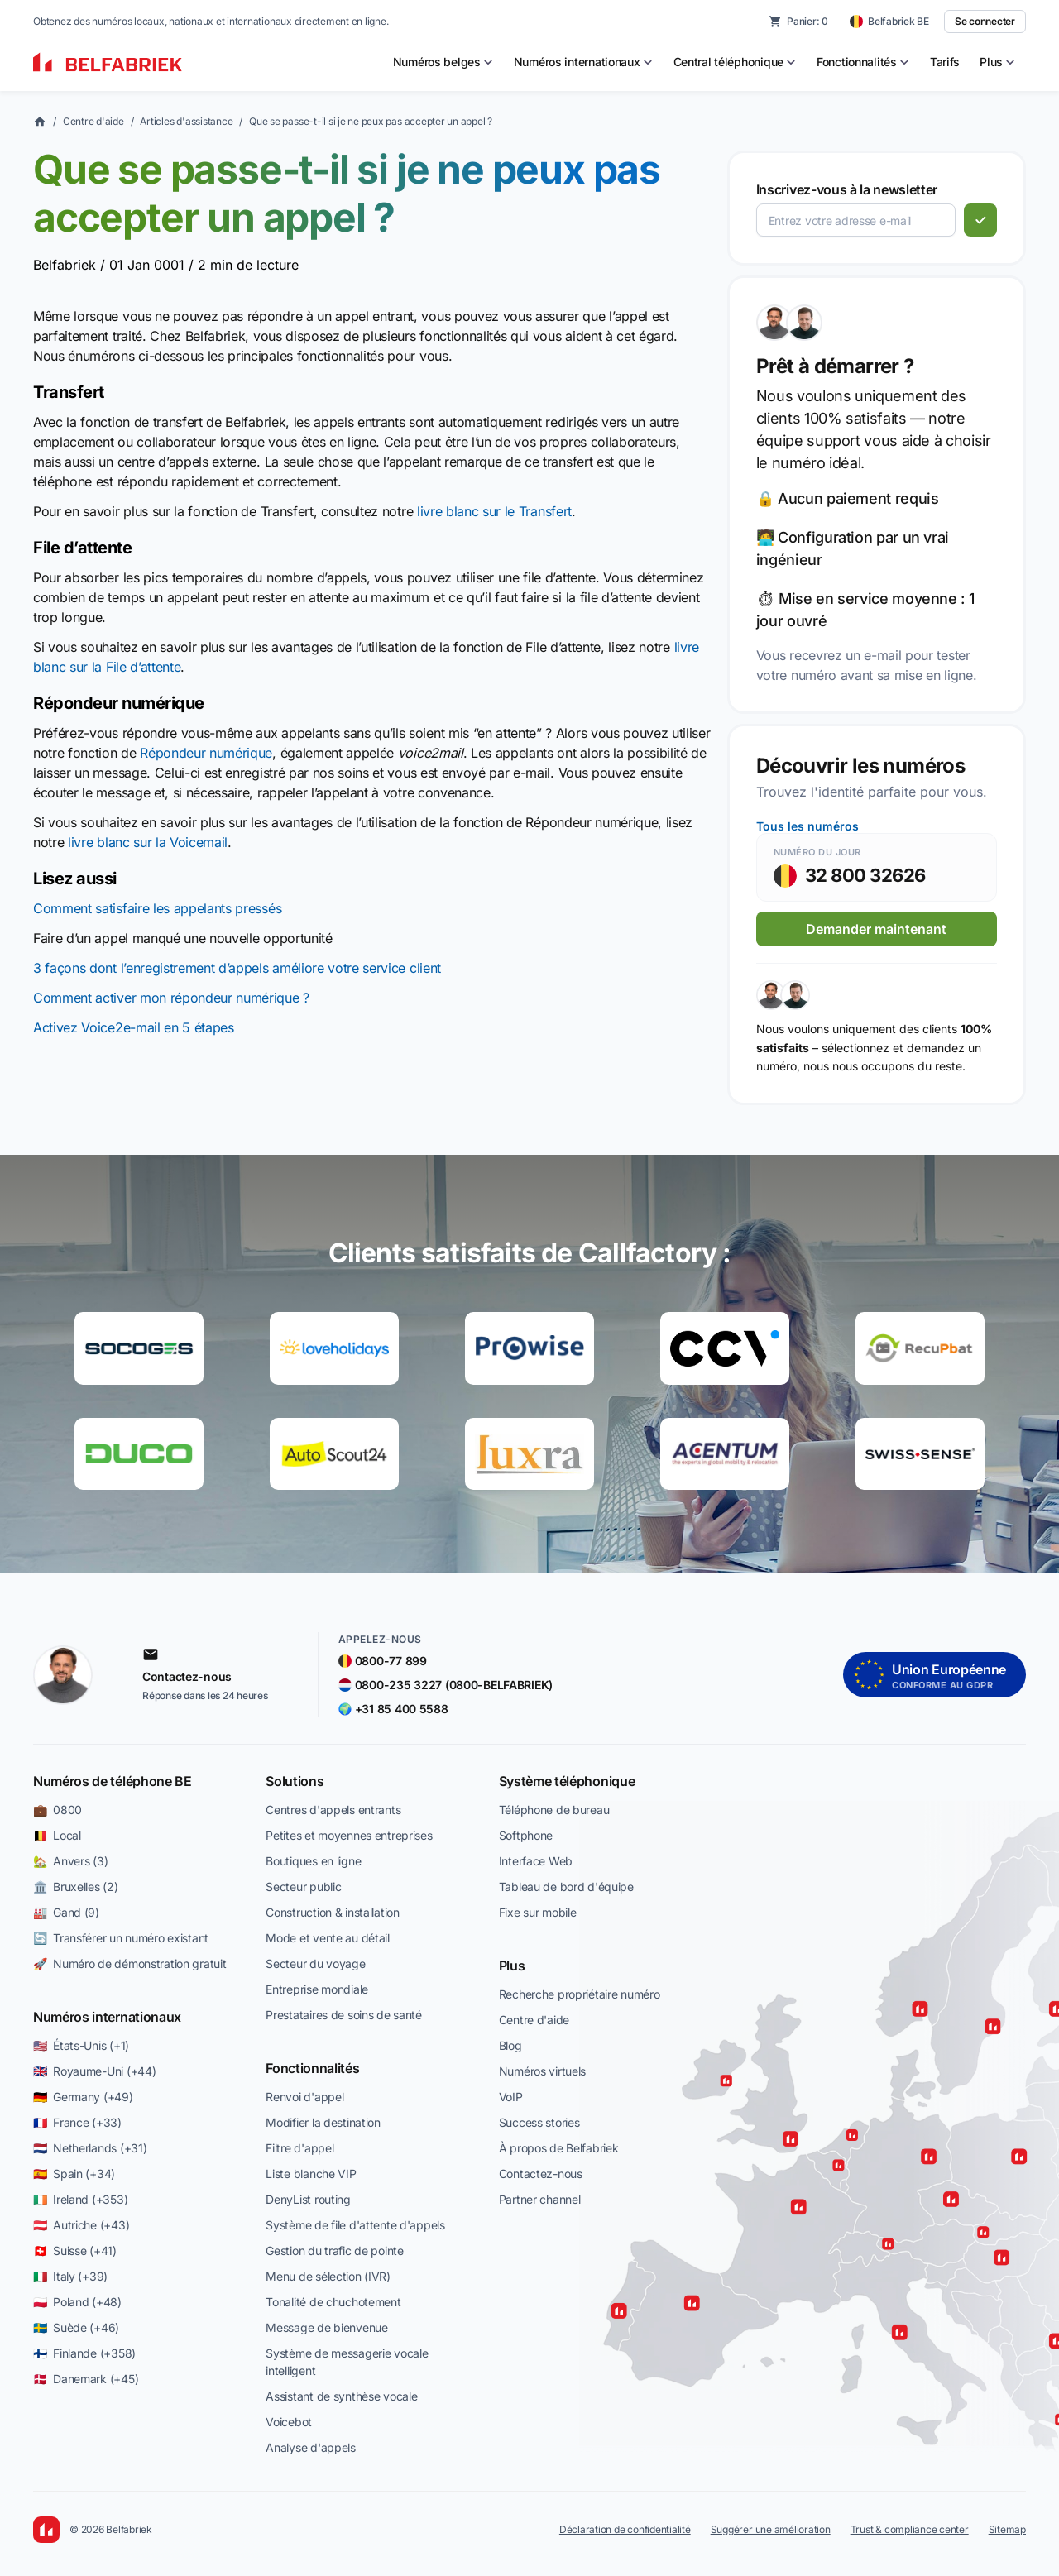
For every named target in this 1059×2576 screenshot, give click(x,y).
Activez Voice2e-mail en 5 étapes (133, 1027)
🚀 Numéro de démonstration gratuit (129, 1963)
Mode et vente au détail (328, 1938)
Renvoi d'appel (304, 2097)
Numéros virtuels (543, 2071)
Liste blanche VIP (311, 2174)
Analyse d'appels (311, 2447)
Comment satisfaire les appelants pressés (157, 908)
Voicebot (289, 2422)
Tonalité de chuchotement (333, 2302)
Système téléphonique (567, 1781)
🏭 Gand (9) (66, 1912)
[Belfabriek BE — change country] (889, 21)
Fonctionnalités (312, 2068)
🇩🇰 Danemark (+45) (85, 2379)
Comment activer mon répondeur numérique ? (171, 997)
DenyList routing (308, 2199)
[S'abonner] (980, 220)
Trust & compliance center (910, 2529)
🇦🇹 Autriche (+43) (81, 2225)
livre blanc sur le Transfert (494, 511)
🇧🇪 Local (57, 1835)
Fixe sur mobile (538, 1912)
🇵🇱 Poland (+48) (77, 2302)
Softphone (526, 1835)
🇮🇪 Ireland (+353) (80, 2199)
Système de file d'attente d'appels (355, 2225)
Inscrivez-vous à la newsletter (846, 189)
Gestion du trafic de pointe (334, 2250)
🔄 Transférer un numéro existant (120, 1938)
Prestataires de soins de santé (344, 2015)
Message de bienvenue (326, 2327)
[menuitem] (443, 62)
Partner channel (540, 2199)
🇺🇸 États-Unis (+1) (81, 2045)
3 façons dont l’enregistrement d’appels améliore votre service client (237, 968)
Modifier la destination (323, 2122)
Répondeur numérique (206, 753)
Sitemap (1007, 2529)
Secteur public (303, 1886)
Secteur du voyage (315, 1963)
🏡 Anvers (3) (70, 1861)
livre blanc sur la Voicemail (148, 842)
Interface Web (536, 1861)
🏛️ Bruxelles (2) (75, 1886)
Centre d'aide (93, 121)
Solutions (294, 1781)
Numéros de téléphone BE (112, 1781)
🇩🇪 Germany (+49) (83, 2097)
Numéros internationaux (107, 2017)
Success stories (539, 2122)
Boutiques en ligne (313, 1861)
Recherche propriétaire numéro (579, 1994)
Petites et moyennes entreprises (349, 1835)
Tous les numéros (807, 826)
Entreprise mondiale (317, 1989)
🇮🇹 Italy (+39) (70, 2276)
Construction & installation (332, 1912)
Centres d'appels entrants (333, 1810)
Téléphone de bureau (554, 1810)
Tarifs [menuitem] (945, 62)
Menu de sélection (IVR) (328, 2276)
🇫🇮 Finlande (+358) (84, 2353)
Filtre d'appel (299, 2148)
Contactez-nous (540, 2174)
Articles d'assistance (186, 121)
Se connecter (985, 21)
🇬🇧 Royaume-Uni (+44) (94, 2071)
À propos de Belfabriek (559, 2148)
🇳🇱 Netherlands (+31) (89, 2148)
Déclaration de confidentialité (625, 2529)
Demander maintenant (876, 929)
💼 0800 (57, 1810)
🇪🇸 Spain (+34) (74, 2174)
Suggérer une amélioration (771, 2529)
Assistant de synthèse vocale (341, 2396)
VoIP (511, 2097)
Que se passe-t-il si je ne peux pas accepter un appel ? (370, 121)
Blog (510, 2045)
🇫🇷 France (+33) (77, 2122)
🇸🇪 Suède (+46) (76, 2327)
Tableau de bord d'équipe (566, 1886)
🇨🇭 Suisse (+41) (75, 2250)
